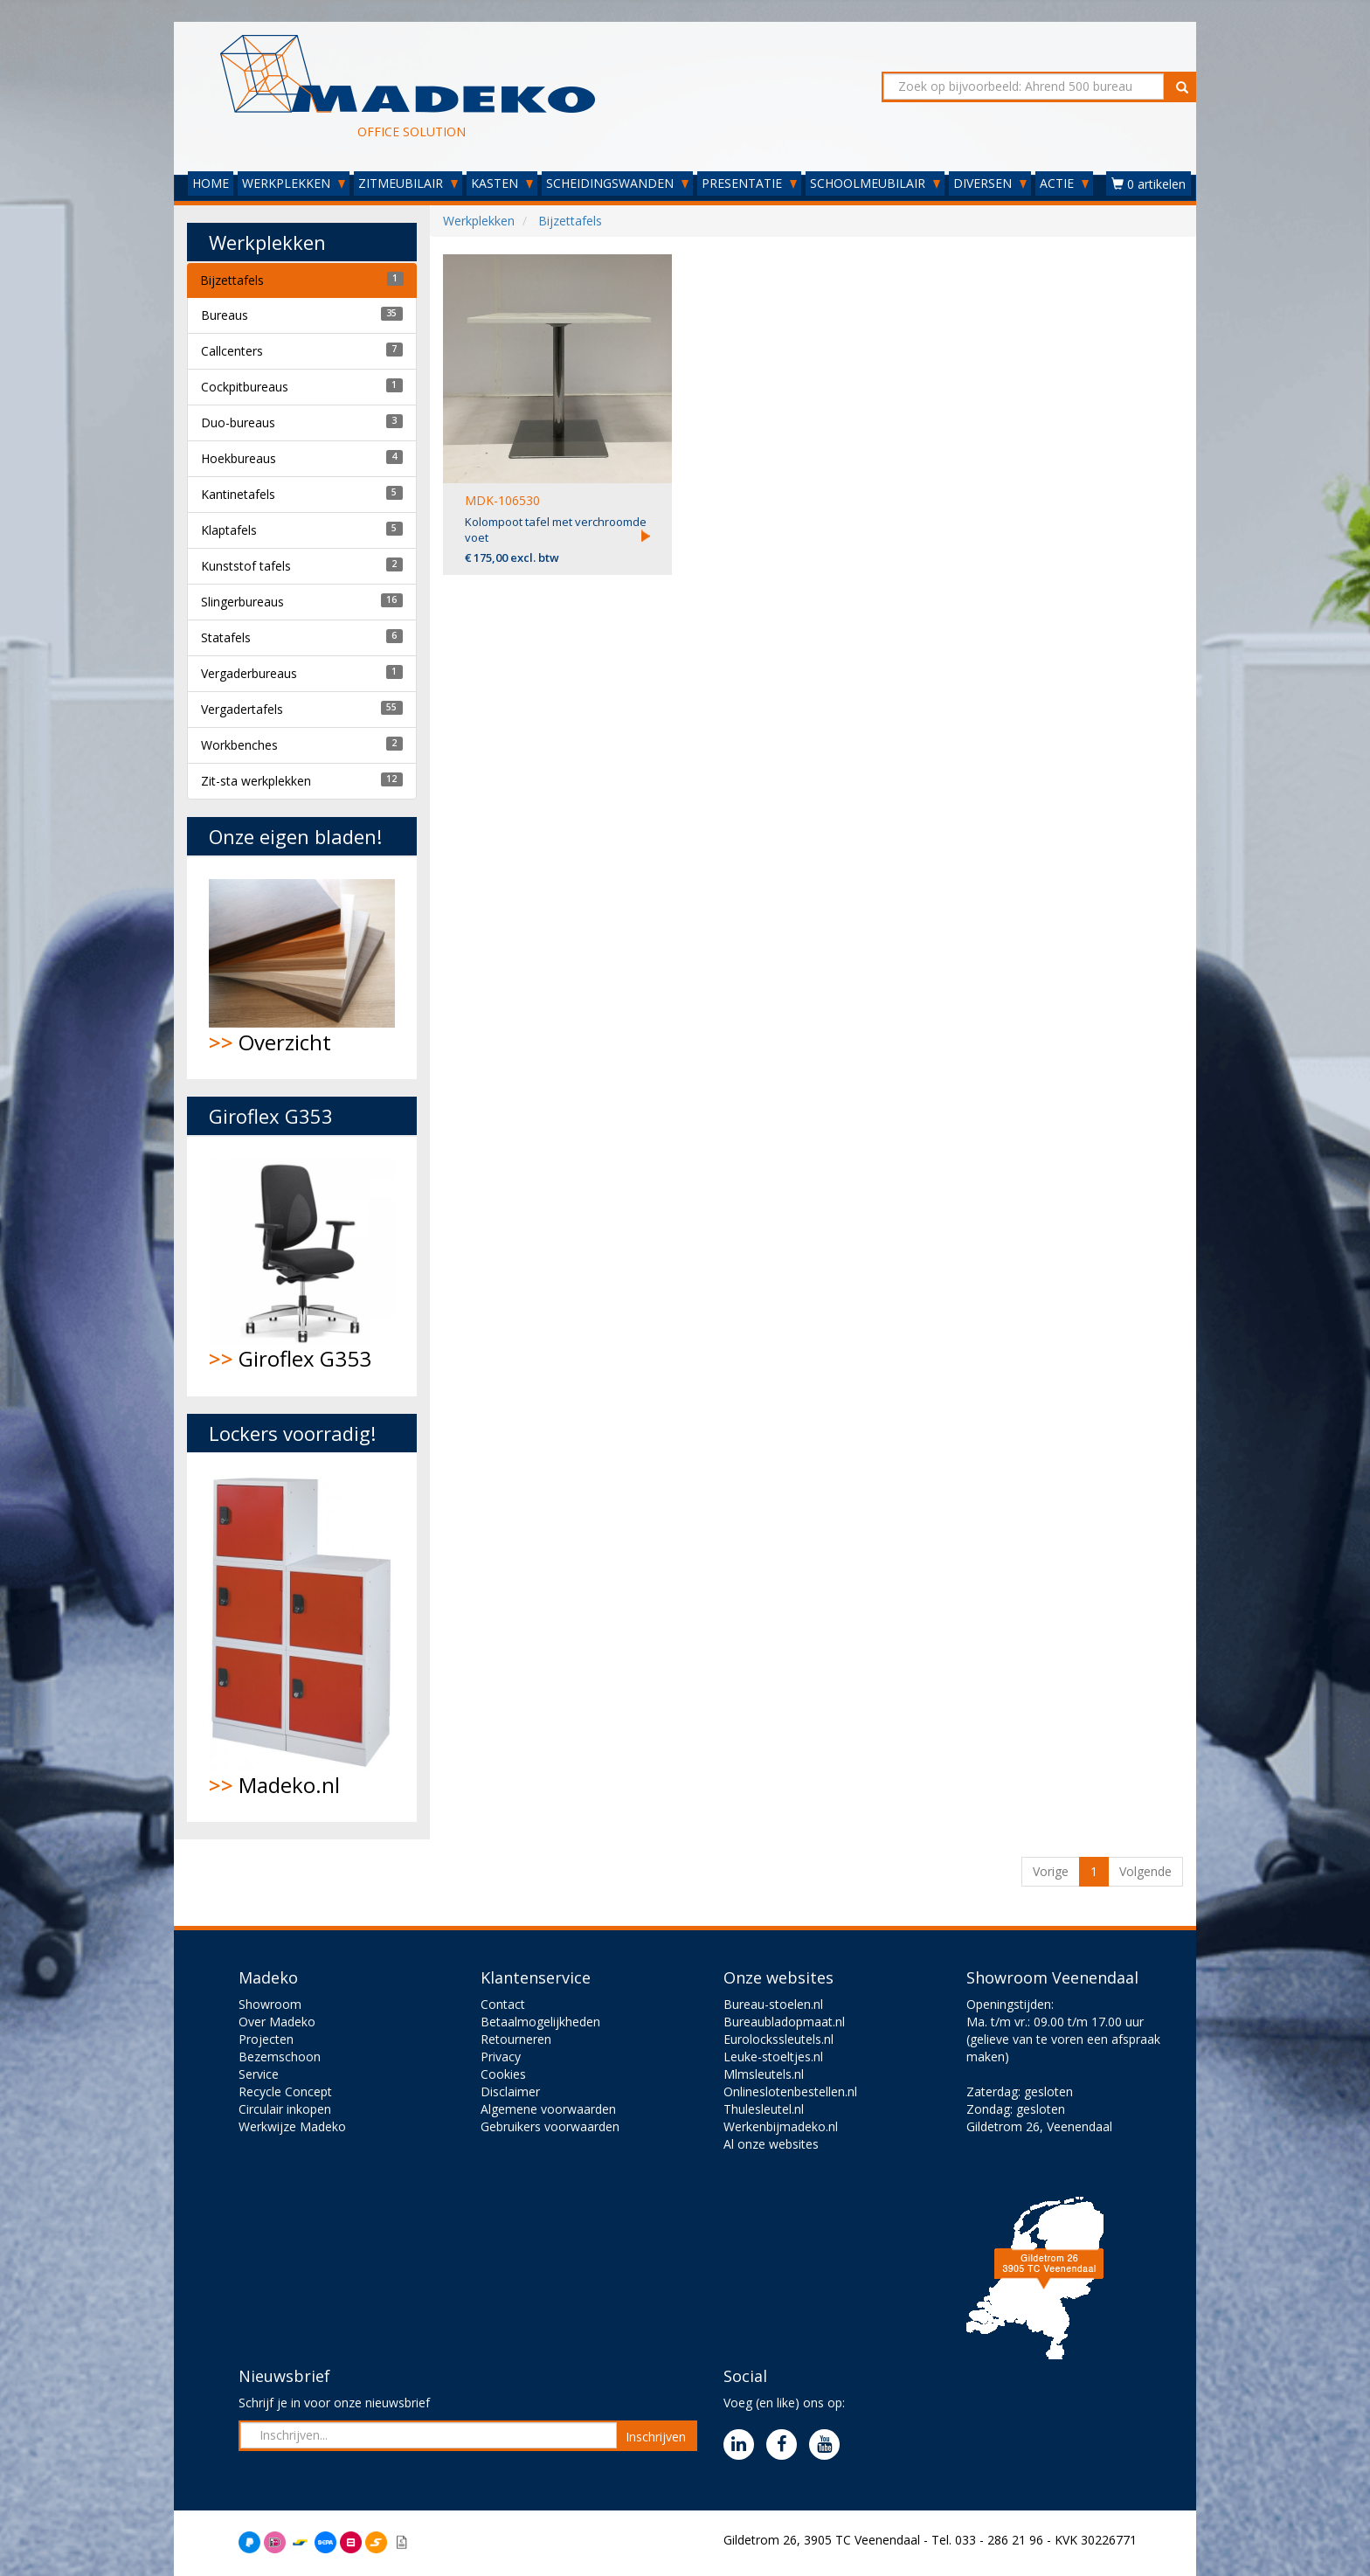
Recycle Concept (285, 2091)
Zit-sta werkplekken (256, 780)
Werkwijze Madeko (292, 2126)
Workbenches (239, 745)
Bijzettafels (232, 280)
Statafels (226, 637)
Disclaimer (510, 2091)
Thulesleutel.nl (763, 2109)
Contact (503, 2004)
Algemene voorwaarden (548, 2109)
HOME (210, 183)
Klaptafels (229, 530)
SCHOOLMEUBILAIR (875, 183)
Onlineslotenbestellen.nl (790, 2091)
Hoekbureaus (238, 458)
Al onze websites (771, 2144)
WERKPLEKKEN (293, 183)
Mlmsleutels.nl (763, 2074)
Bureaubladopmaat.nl (784, 2021)
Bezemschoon (280, 2056)
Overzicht (302, 967)
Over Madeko (277, 2021)
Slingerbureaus (242, 601)
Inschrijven (656, 2436)
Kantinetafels (238, 494)
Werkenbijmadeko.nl (780, 2126)
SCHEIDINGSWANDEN (617, 183)
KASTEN (502, 183)
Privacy (501, 2056)
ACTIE (1064, 183)
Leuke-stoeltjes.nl (773, 2056)
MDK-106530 (502, 500)
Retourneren (516, 2039)
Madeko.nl (302, 1636)
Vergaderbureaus (249, 673)
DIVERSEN (990, 183)
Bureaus (224, 315)
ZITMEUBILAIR (408, 183)
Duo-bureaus (238, 422)
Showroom (270, 2004)
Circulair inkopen (285, 2109)
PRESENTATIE (749, 183)
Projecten (266, 2039)
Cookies (503, 2074)
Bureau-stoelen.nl (773, 2004)
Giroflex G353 (302, 1266)
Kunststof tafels (246, 565)
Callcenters (232, 351)
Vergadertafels (242, 709)
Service (259, 2074)
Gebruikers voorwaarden (550, 2126)
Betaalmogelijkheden (540, 2021)
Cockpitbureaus (244, 386)
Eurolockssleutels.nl (778, 2039)
